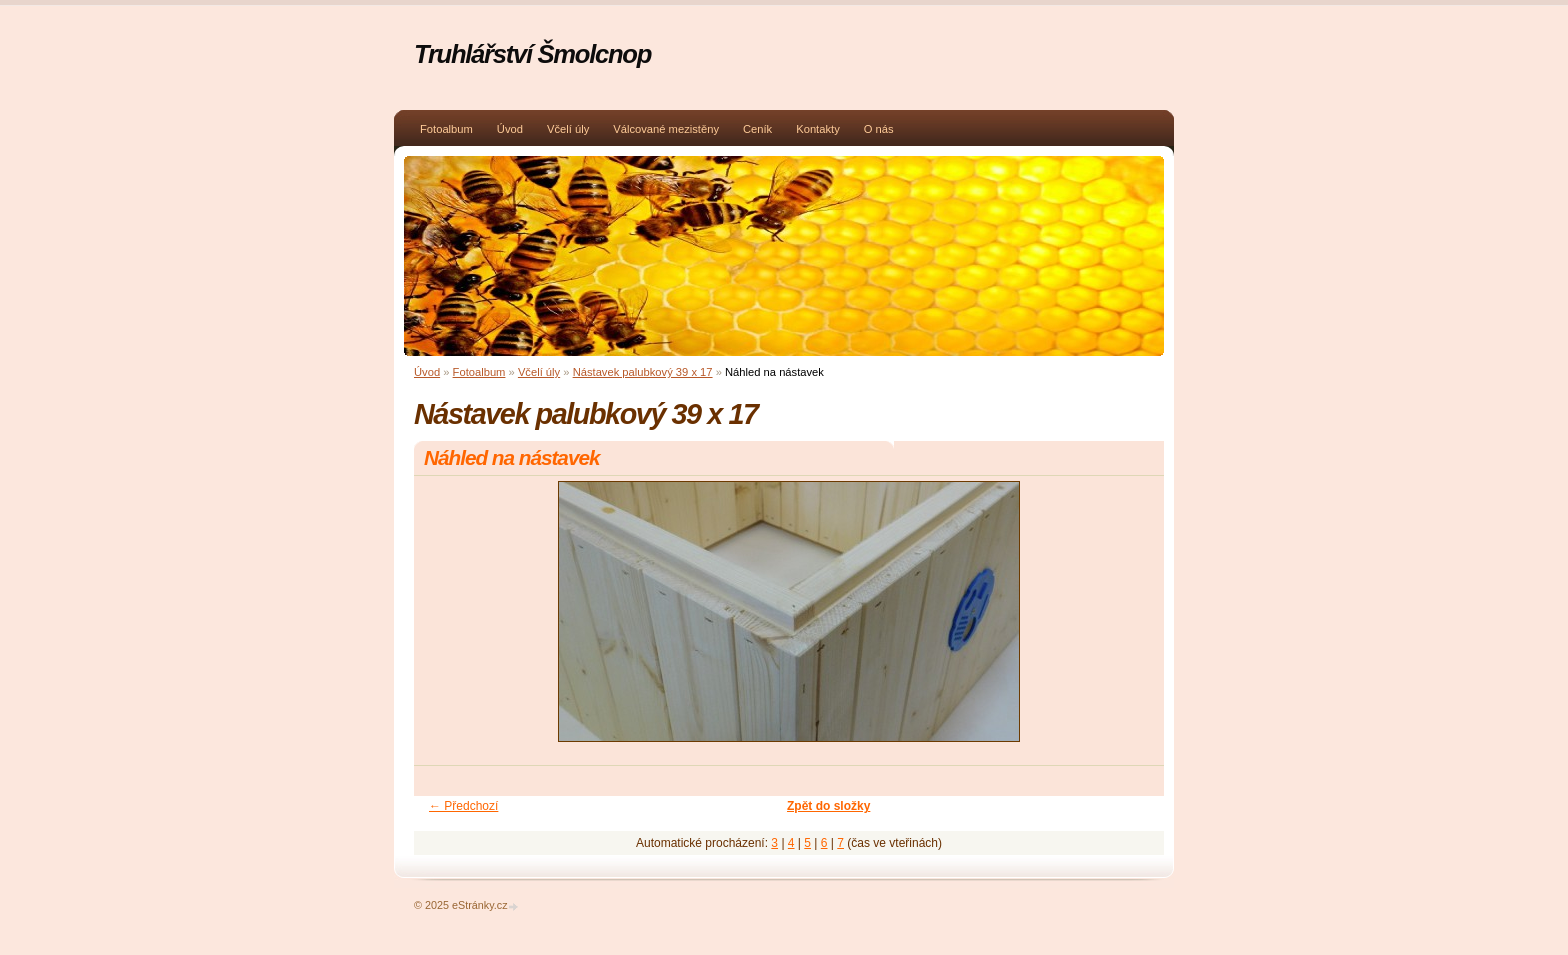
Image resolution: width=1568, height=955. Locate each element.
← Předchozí (463, 806)
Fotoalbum (446, 129)
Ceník (757, 129)
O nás (879, 129)
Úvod (510, 129)
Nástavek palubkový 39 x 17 (643, 372)
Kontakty (818, 129)
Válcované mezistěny (666, 129)
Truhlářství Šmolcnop (532, 54)
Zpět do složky (828, 806)
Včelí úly (568, 129)
